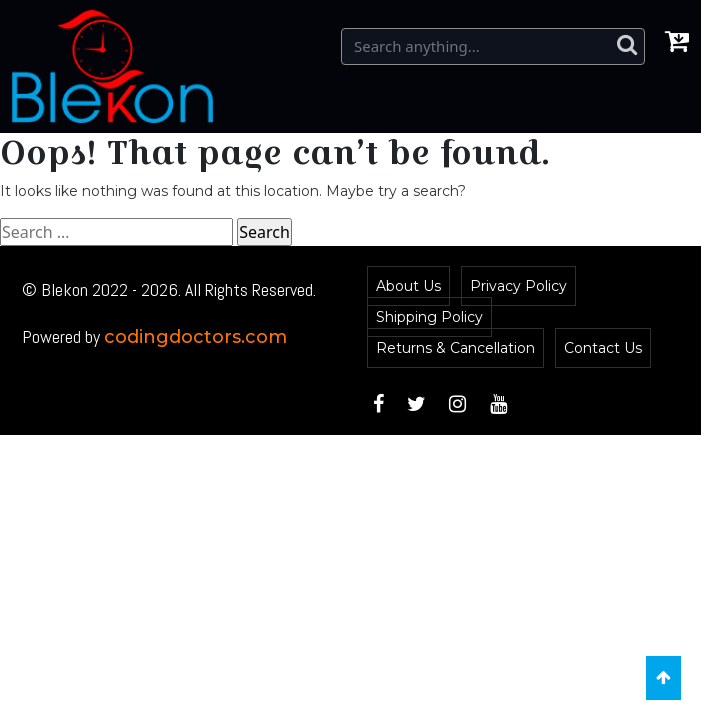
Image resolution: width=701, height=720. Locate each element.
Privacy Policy (518, 286)
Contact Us (603, 348)
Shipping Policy (429, 317)
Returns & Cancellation (455, 348)
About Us (408, 286)
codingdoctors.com (195, 337)
